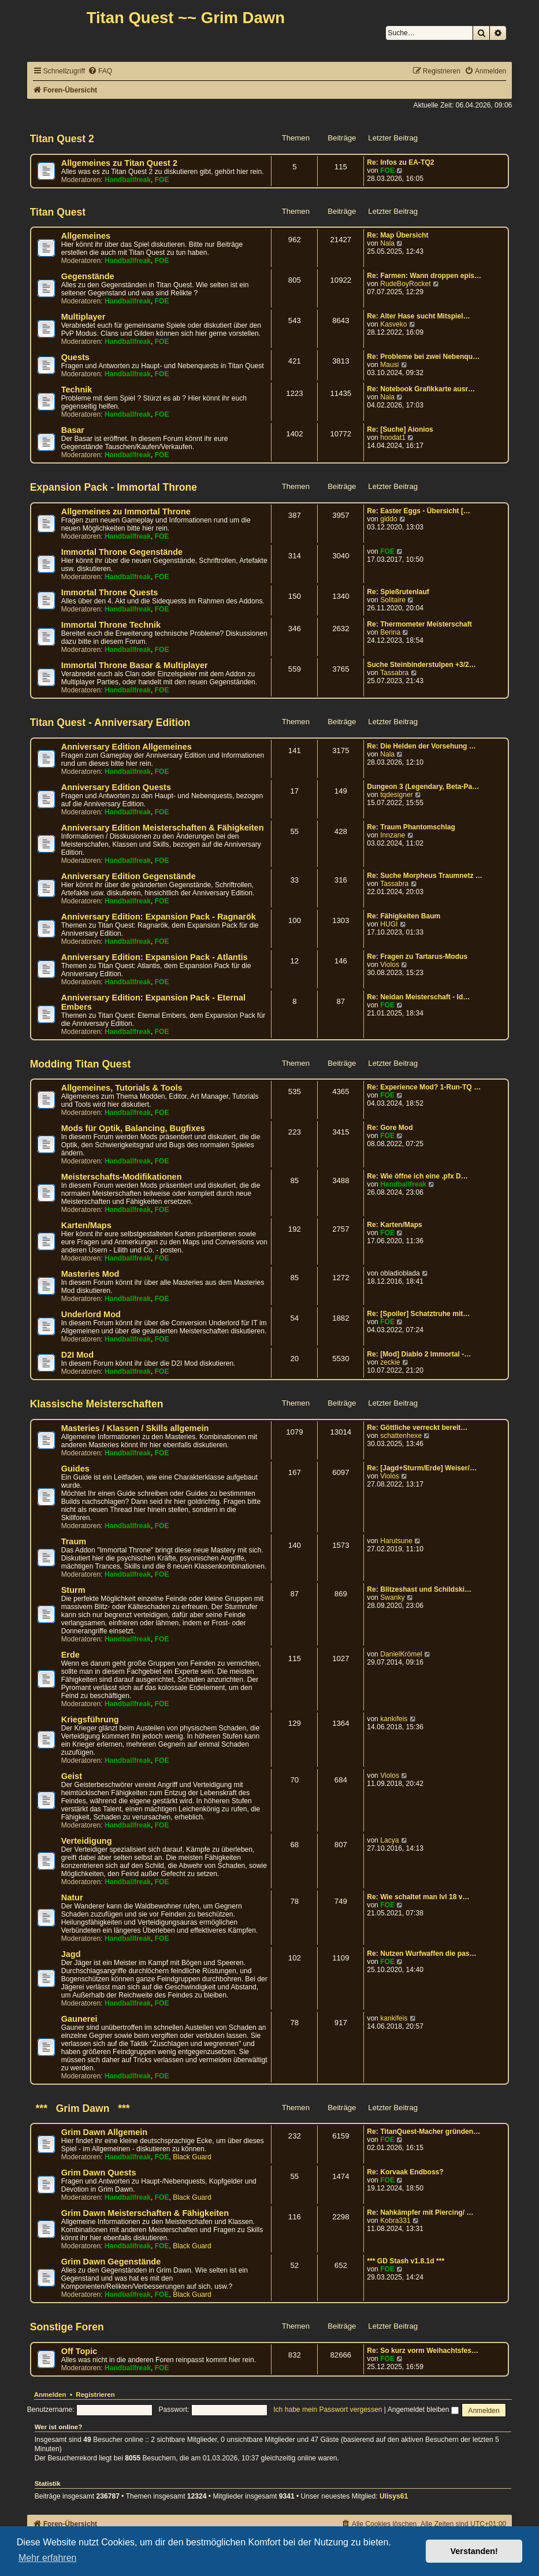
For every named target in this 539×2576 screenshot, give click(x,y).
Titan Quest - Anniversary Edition (110, 722)
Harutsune (396, 1541)
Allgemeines (86, 235)
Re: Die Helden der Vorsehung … (421, 746)
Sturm (73, 1590)
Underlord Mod (91, 1314)
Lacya (389, 1840)
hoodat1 (393, 437)
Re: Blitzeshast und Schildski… (419, 1589)
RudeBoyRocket (405, 284)
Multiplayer (83, 316)
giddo (388, 519)
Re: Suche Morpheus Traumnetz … (424, 876)
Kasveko (393, 324)
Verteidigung (86, 1840)
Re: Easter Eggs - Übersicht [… (418, 511)
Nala (387, 243)
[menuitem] (100, 71)
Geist (71, 1776)
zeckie (390, 1362)
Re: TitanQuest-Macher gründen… (423, 2131)
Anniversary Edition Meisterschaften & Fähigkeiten (162, 827)
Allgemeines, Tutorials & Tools (122, 1087)
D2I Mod (77, 1354)
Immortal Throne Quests (109, 592)
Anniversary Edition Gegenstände (128, 876)
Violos (389, 965)
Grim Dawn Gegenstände (111, 2261)
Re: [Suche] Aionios (400, 429)
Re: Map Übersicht (397, 235)
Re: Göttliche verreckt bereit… (417, 1428)
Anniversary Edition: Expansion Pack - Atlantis (154, 957)
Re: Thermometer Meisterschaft (419, 624)
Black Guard (192, 2157)
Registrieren (95, 2394)
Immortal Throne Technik (111, 624)
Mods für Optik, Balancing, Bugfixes (133, 1128)
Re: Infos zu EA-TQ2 (400, 162)
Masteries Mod (90, 1273)
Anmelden (50, 2394)
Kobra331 (395, 2221)
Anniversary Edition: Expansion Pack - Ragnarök (158, 916)
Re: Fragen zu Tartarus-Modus (417, 956)
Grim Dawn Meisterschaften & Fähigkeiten (145, 2213)
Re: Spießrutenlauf (398, 592)
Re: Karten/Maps (394, 1225)
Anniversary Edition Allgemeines (126, 746)
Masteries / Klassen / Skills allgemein (135, 1428)
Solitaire (393, 600)
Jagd (71, 1954)
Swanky (392, 1597)
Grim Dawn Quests (98, 2172)
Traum (74, 1541)
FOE (162, 180)
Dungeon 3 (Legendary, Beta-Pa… (423, 787)
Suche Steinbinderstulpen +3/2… (421, 665)
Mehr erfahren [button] (47, 2558)
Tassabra (394, 673)
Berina (390, 632)
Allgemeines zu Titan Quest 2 (119, 163)
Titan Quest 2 (62, 138)
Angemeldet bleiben (423, 2409)
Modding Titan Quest (80, 1064)
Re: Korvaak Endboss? (405, 2172)
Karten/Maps (86, 1225)
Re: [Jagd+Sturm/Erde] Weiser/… (422, 1468)
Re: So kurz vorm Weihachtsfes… (422, 2351)
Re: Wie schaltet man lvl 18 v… (418, 1897)
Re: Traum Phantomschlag (411, 827)
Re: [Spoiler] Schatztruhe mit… (418, 1314)
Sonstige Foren (67, 2327)
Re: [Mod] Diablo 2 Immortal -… (419, 1354)
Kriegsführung (90, 1719)
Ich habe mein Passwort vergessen (327, 2409)
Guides (75, 1468)
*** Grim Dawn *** (80, 2108)
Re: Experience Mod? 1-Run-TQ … (424, 1087)
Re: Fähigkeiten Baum (403, 916)
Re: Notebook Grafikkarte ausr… (421, 389)
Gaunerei (79, 2018)
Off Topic (79, 2351)
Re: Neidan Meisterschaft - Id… (418, 997)
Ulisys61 (394, 2496)
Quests (75, 357)
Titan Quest (58, 212)
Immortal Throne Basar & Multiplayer (134, 665)
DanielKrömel (401, 1654)
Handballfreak (128, 180)
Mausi (389, 365)
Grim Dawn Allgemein (104, 2132)
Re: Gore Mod (389, 1128)
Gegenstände (87, 276)
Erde (70, 1654)
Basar (72, 430)
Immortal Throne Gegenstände (122, 552)
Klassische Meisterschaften (96, 1404)
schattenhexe (401, 1436)
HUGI (388, 924)
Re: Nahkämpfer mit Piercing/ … (420, 2212)
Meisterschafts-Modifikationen (121, 1176)
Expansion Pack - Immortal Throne (113, 487)
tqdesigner (396, 795)
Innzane (392, 835)
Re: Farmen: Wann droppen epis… (424, 276)
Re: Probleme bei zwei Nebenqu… (423, 357)
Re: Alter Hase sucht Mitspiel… (418, 316)
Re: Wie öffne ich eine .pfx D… (417, 1176)
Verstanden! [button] (474, 2551)
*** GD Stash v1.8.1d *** (405, 2261)
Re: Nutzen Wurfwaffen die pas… (421, 1953)
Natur (72, 1897)
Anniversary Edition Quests (116, 787)
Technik (76, 389)
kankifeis (393, 1719)
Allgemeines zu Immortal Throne (126, 511)
